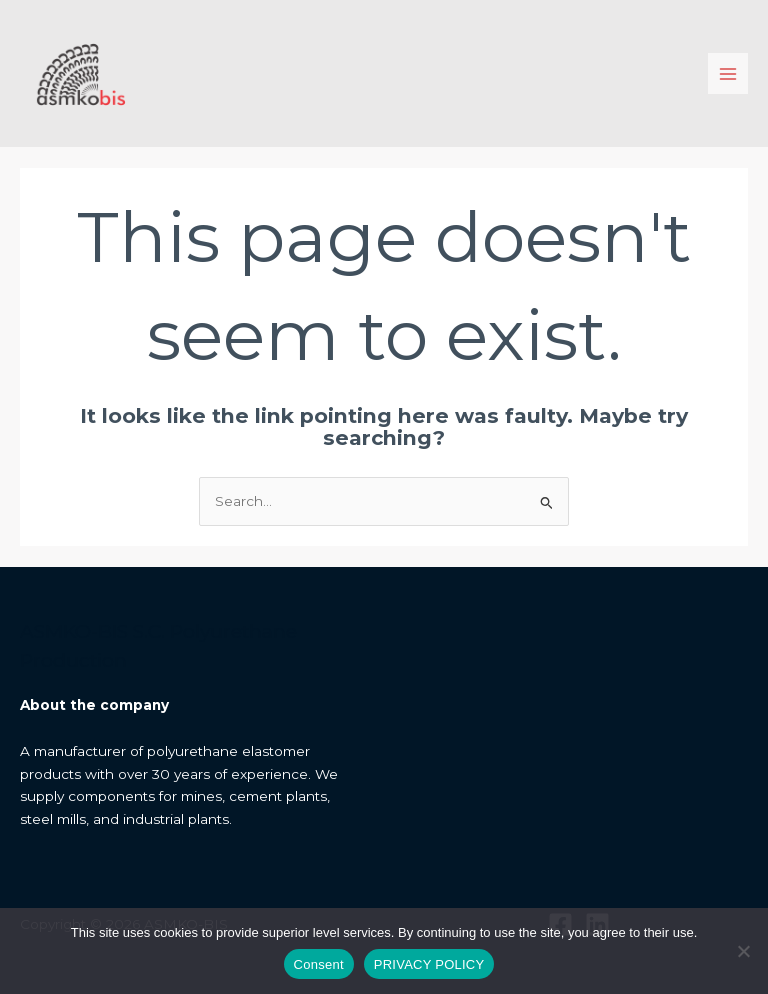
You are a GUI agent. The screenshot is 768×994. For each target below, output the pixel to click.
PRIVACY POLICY (429, 964)
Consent (319, 964)
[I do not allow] (743, 951)
